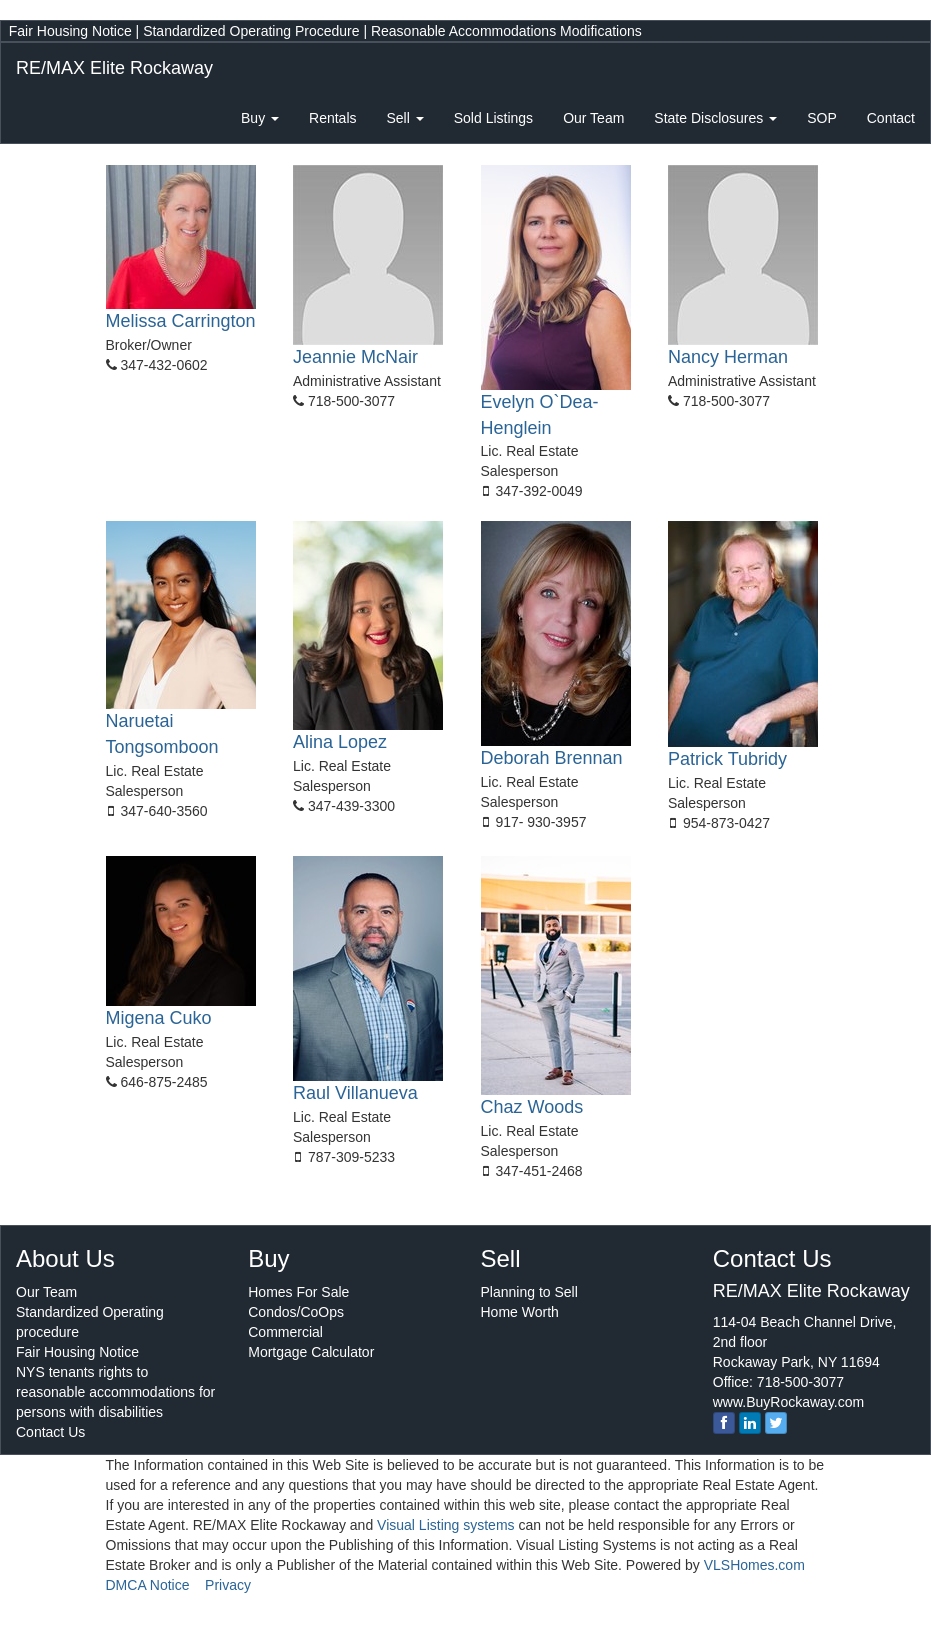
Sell (405, 118)
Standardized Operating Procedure (251, 31)
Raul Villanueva (355, 1093)
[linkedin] (750, 1423)
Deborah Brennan (552, 758)
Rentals (332, 118)
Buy (260, 118)
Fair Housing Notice (70, 31)
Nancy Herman (728, 357)
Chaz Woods (532, 1107)
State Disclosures (715, 118)
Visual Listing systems (445, 1525)
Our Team (593, 118)
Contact (891, 118)
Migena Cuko (159, 1018)
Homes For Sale (298, 1292)
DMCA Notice (148, 1585)
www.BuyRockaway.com (788, 1402)
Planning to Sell (529, 1292)
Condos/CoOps (296, 1312)
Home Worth (520, 1312)
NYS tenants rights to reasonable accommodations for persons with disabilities (115, 1392)
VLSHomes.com (754, 1565)
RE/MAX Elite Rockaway (114, 68)
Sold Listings (493, 118)
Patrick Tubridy (727, 759)
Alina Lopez (340, 742)
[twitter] (776, 1423)
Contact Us (50, 1432)
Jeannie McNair (355, 357)
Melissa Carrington (181, 321)
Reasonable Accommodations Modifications (506, 31)
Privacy (228, 1585)
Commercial (285, 1332)
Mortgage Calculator (311, 1352)
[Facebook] (724, 1423)
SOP (822, 118)
